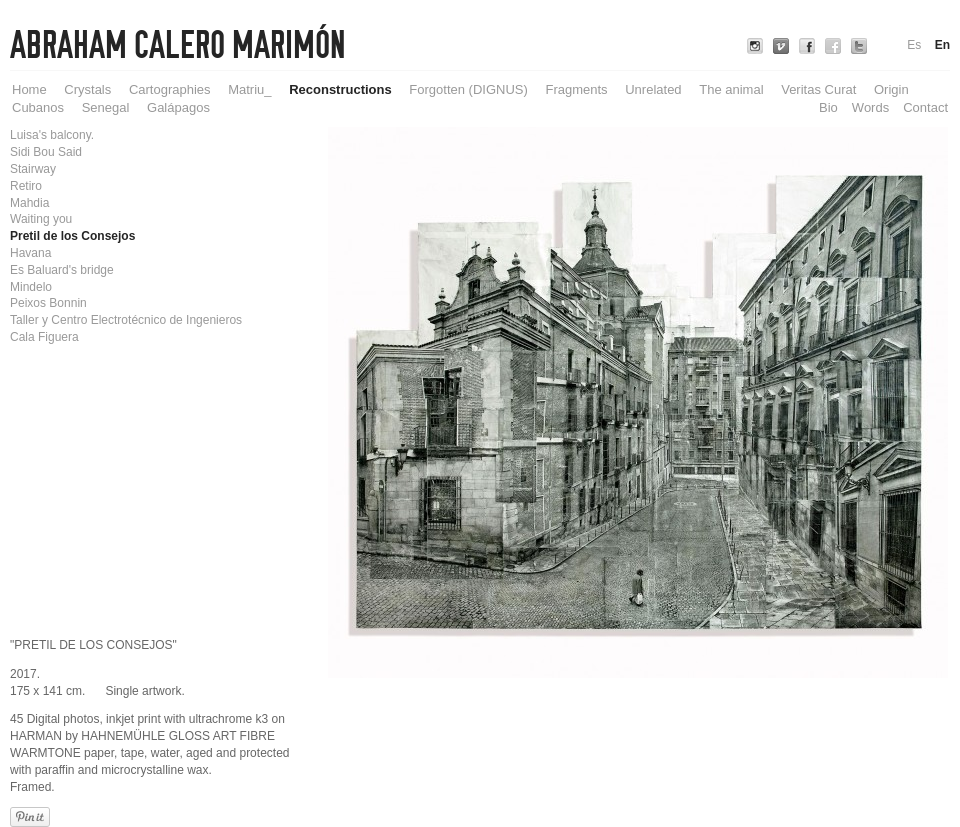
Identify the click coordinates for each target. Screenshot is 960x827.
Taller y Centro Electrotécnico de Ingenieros (126, 320)
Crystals (87, 89)
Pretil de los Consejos (72, 236)
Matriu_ (249, 89)
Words (870, 107)
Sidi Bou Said (46, 152)
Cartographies (170, 89)
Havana (30, 253)
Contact (925, 107)
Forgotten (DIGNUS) (468, 89)
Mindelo (31, 287)
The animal (731, 89)
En (942, 45)
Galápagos (178, 107)
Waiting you (41, 219)
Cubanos (38, 107)
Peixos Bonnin (48, 303)
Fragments (576, 89)
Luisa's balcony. (52, 135)
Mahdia (29, 203)
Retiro (26, 186)
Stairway (33, 169)
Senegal (106, 107)
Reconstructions (340, 89)
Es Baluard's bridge (62, 270)
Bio (828, 107)
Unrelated (653, 89)
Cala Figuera (44, 337)
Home (29, 89)
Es (914, 45)
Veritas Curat (818, 89)
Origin (891, 89)
